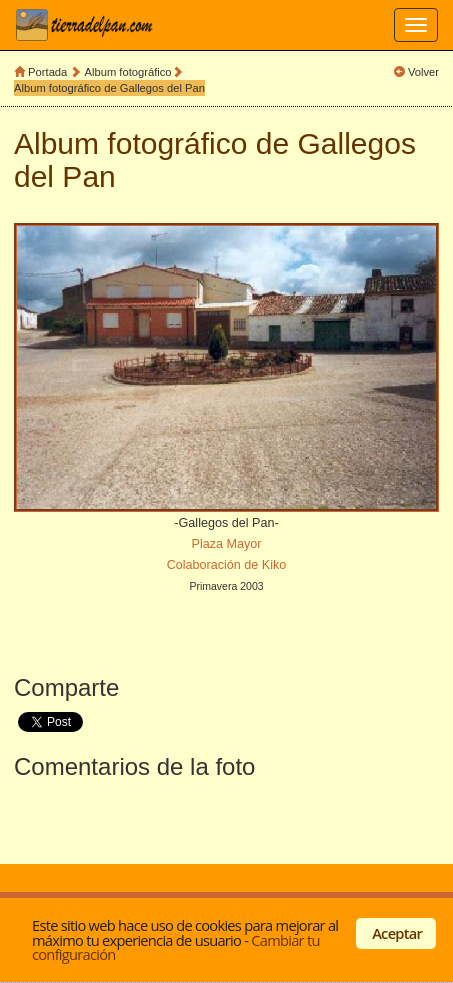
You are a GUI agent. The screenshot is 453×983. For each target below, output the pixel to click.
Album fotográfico (128, 72)
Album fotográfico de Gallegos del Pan (109, 88)
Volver (423, 72)
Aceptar (397, 933)
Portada (47, 72)
